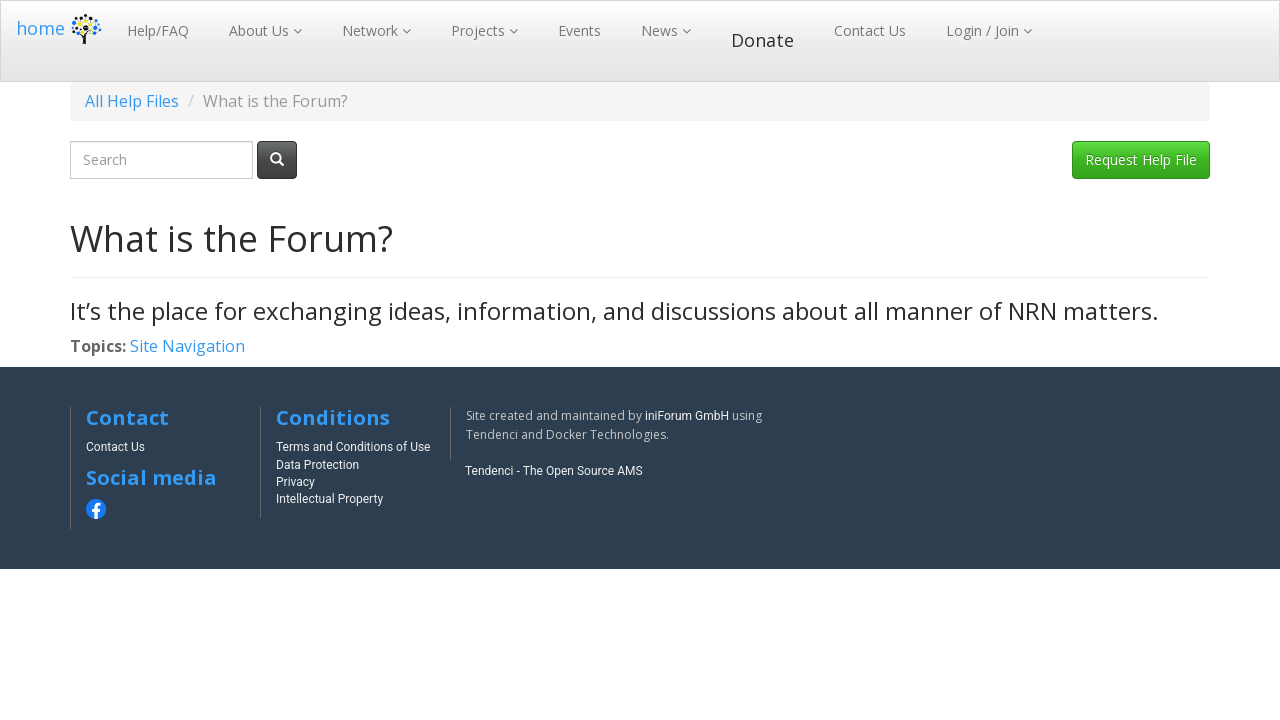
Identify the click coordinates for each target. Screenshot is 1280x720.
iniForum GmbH (687, 416)
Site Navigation (187, 346)
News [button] (661, 30)
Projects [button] (480, 30)
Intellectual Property (329, 499)
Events (579, 30)
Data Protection (317, 465)
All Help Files (132, 101)
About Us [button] (261, 30)
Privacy (295, 482)
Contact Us (870, 30)
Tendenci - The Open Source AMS (554, 471)
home (61, 28)
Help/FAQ (158, 30)
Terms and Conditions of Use (353, 447)
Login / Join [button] (984, 30)
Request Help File (1141, 159)
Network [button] (372, 30)
